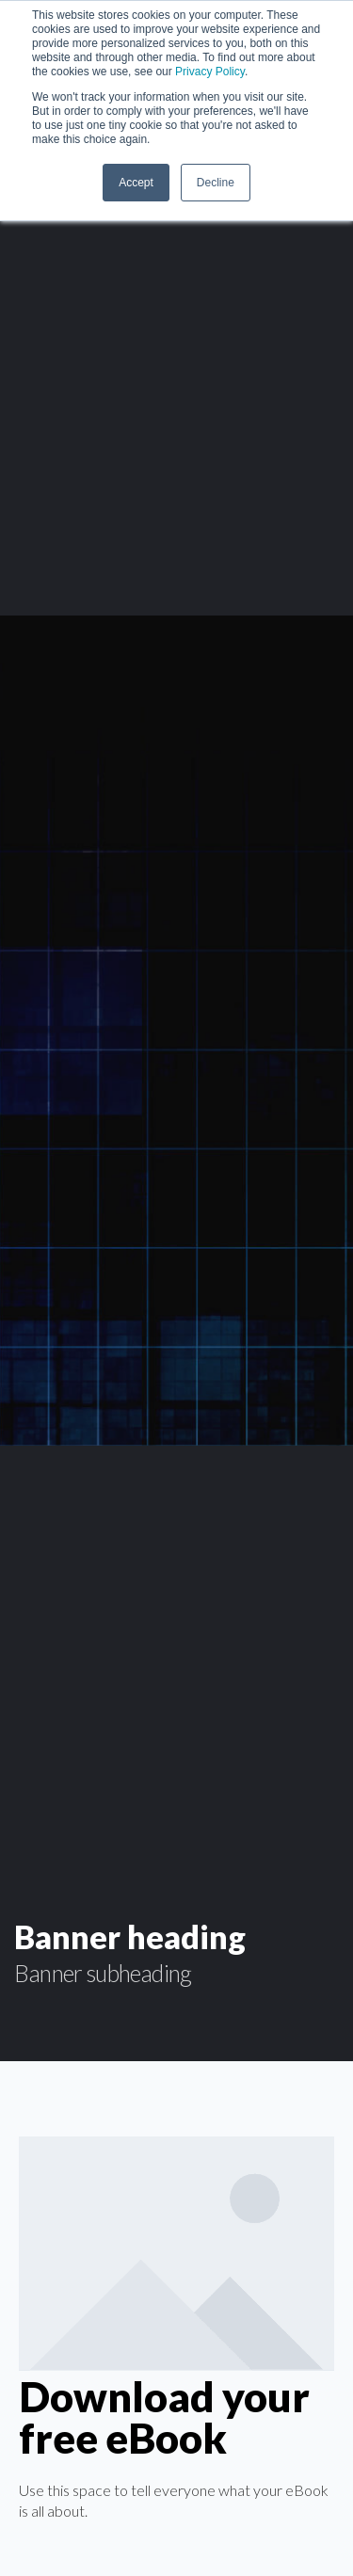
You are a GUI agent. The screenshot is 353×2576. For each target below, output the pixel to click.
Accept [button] (136, 182)
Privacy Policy (210, 71)
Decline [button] (215, 182)
